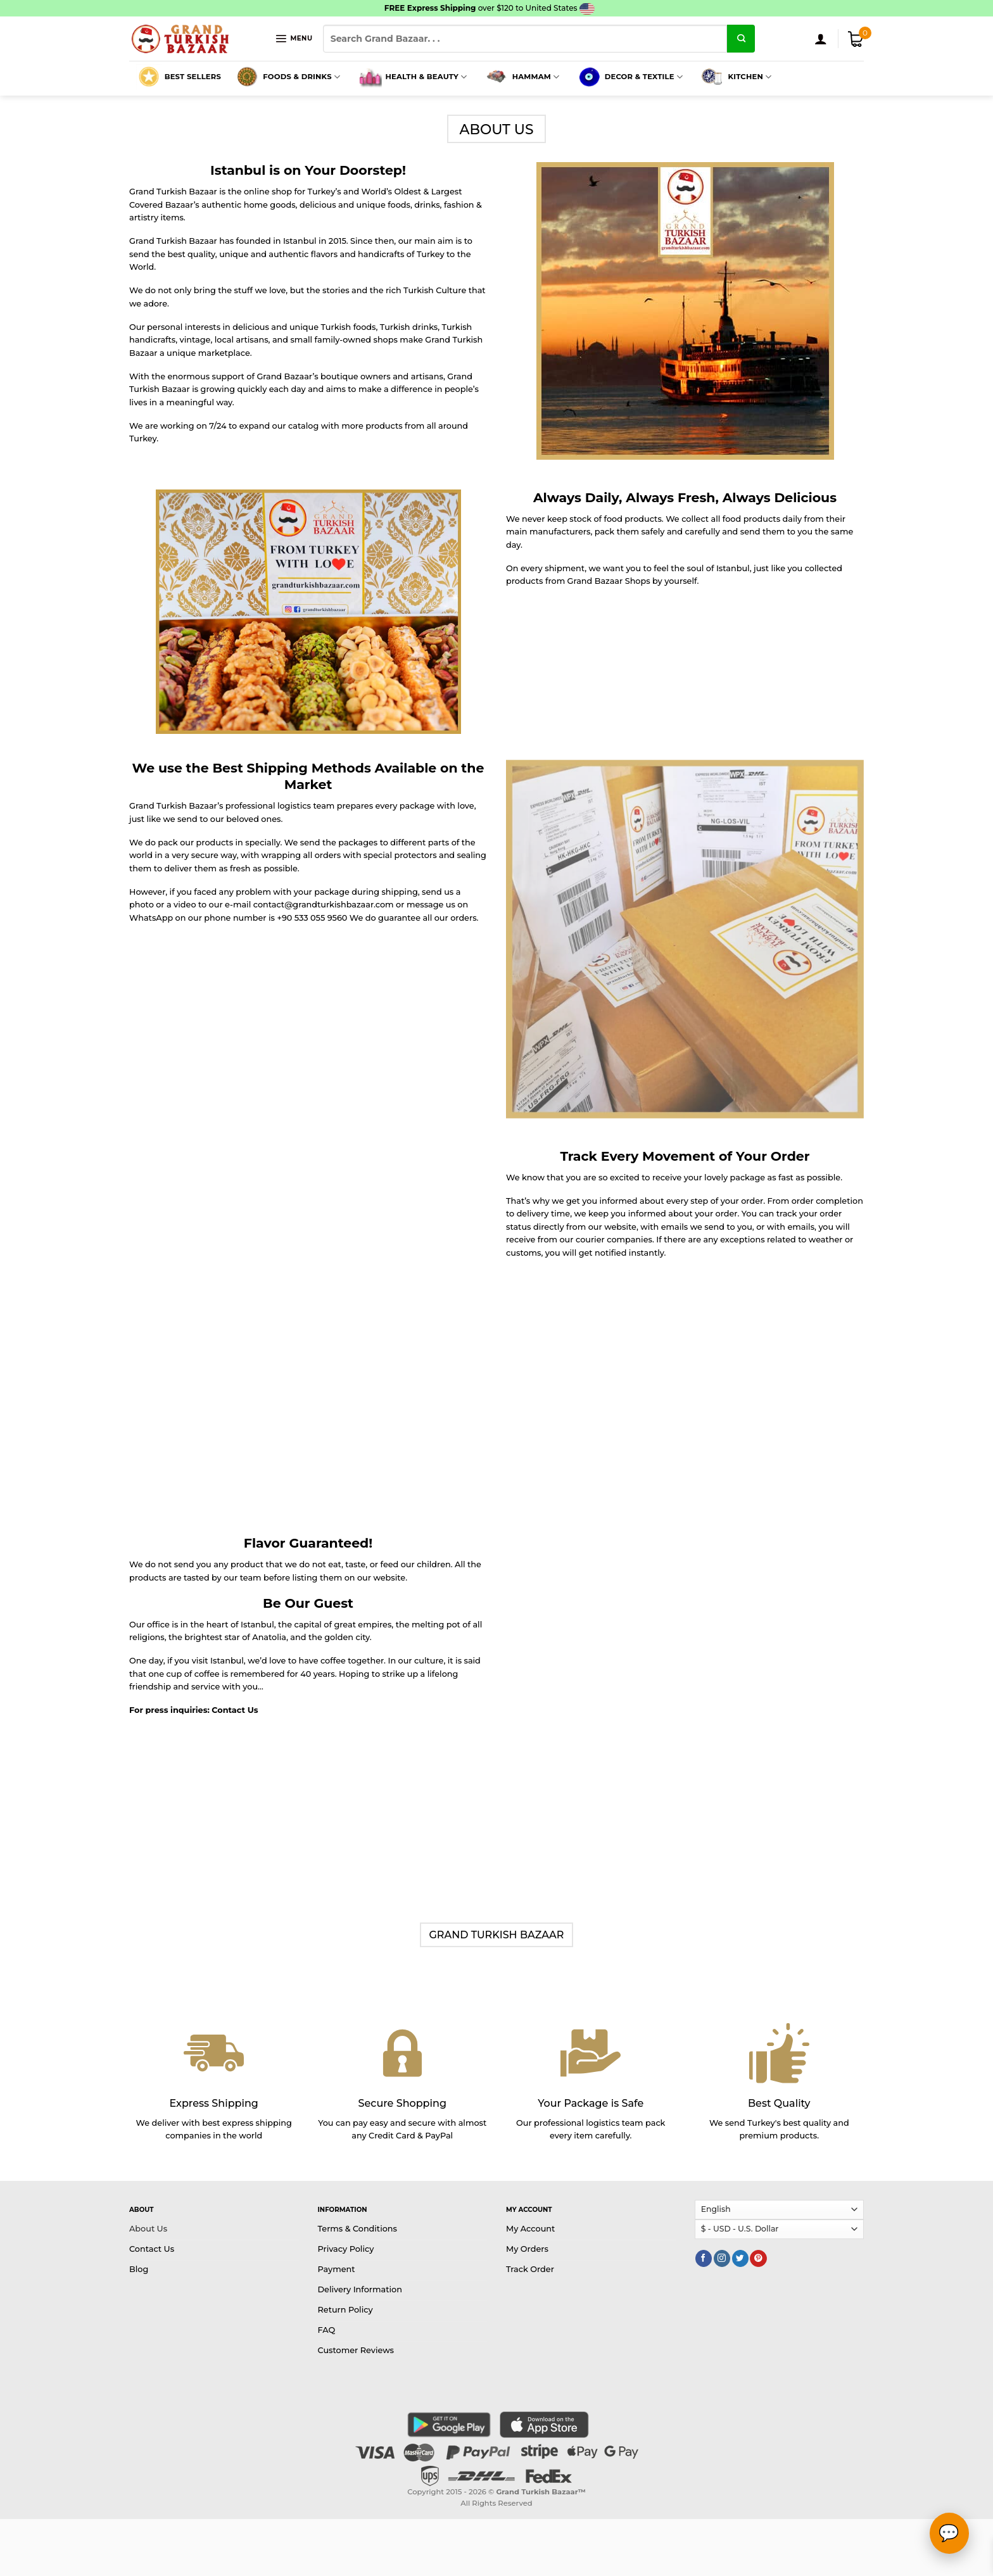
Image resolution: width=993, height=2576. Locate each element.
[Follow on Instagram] (722, 2258)
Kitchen (735, 76)
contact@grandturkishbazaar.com (323, 904)
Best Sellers (178, 76)
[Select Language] (779, 2209)
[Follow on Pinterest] (758, 2258)
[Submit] (741, 39)
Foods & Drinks (287, 76)
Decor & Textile (629, 76)
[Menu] (293, 38)
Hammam (522, 76)
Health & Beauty (412, 76)
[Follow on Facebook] (703, 2258)
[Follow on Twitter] (740, 2258)
